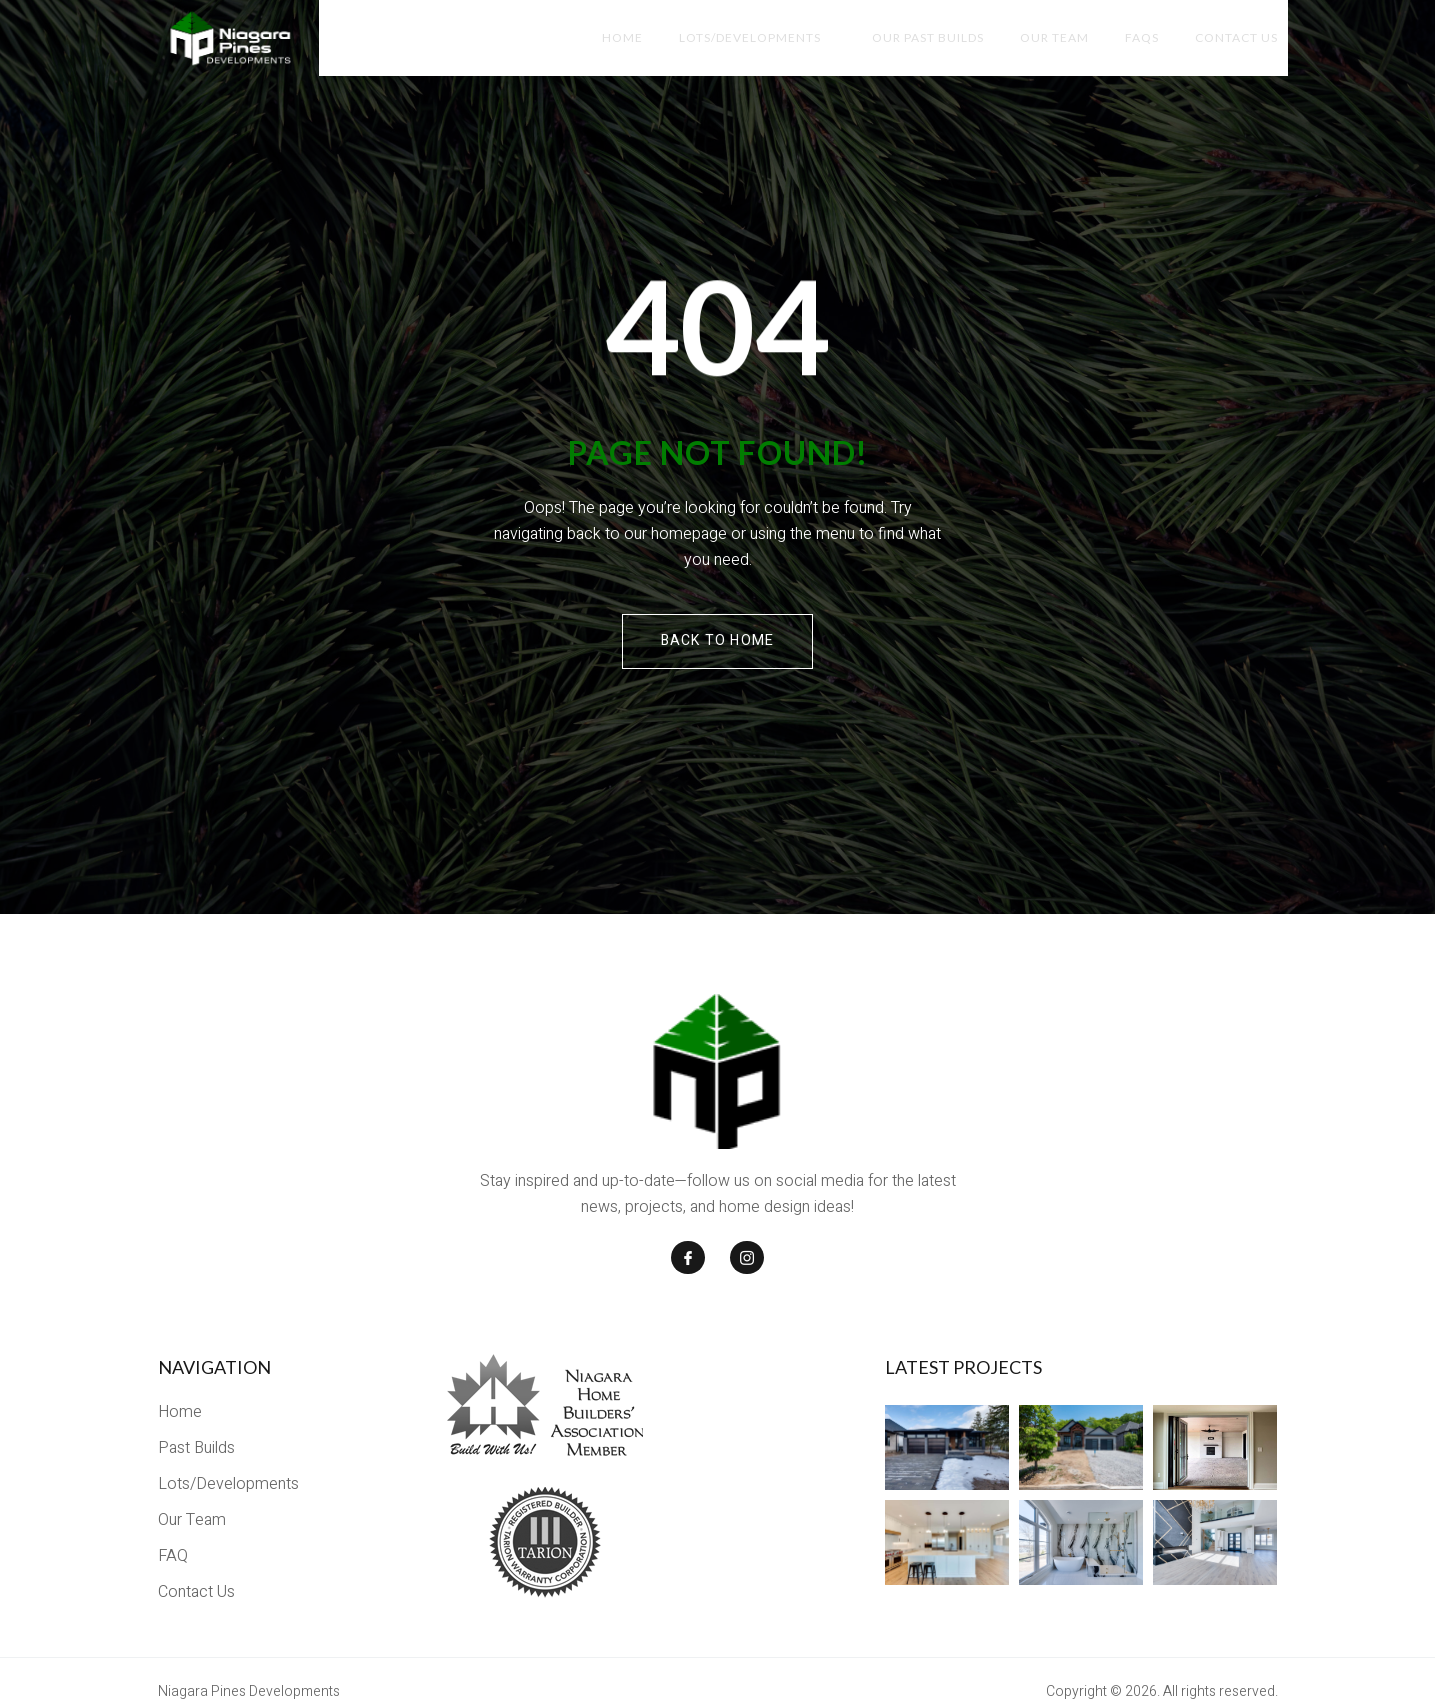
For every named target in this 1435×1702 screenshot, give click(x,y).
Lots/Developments (738, 39)
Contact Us (1236, 39)
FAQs (1138, 39)
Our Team (1046, 39)
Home (601, 39)
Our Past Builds (916, 39)
